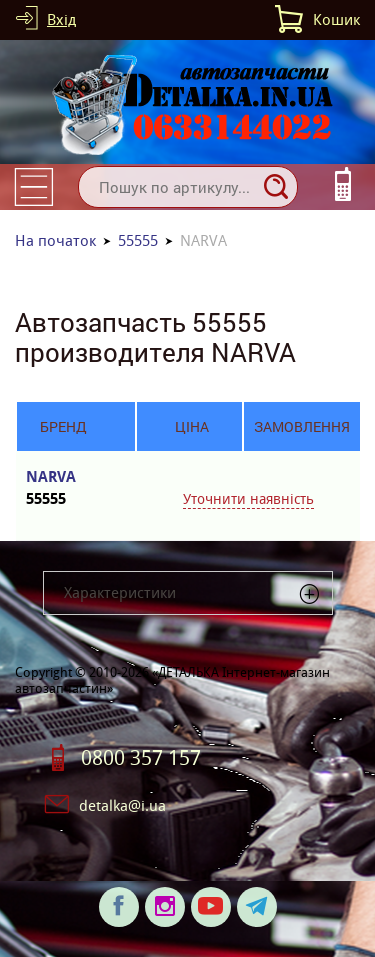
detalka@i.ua (122, 805)
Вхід (61, 19)
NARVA (62, 488)
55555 (138, 240)
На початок (55, 240)
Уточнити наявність (248, 499)
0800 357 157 (141, 758)
